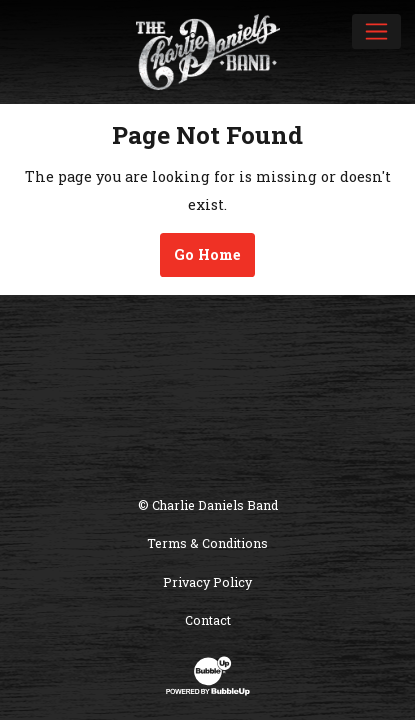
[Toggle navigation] (376, 31)
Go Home (207, 254)
